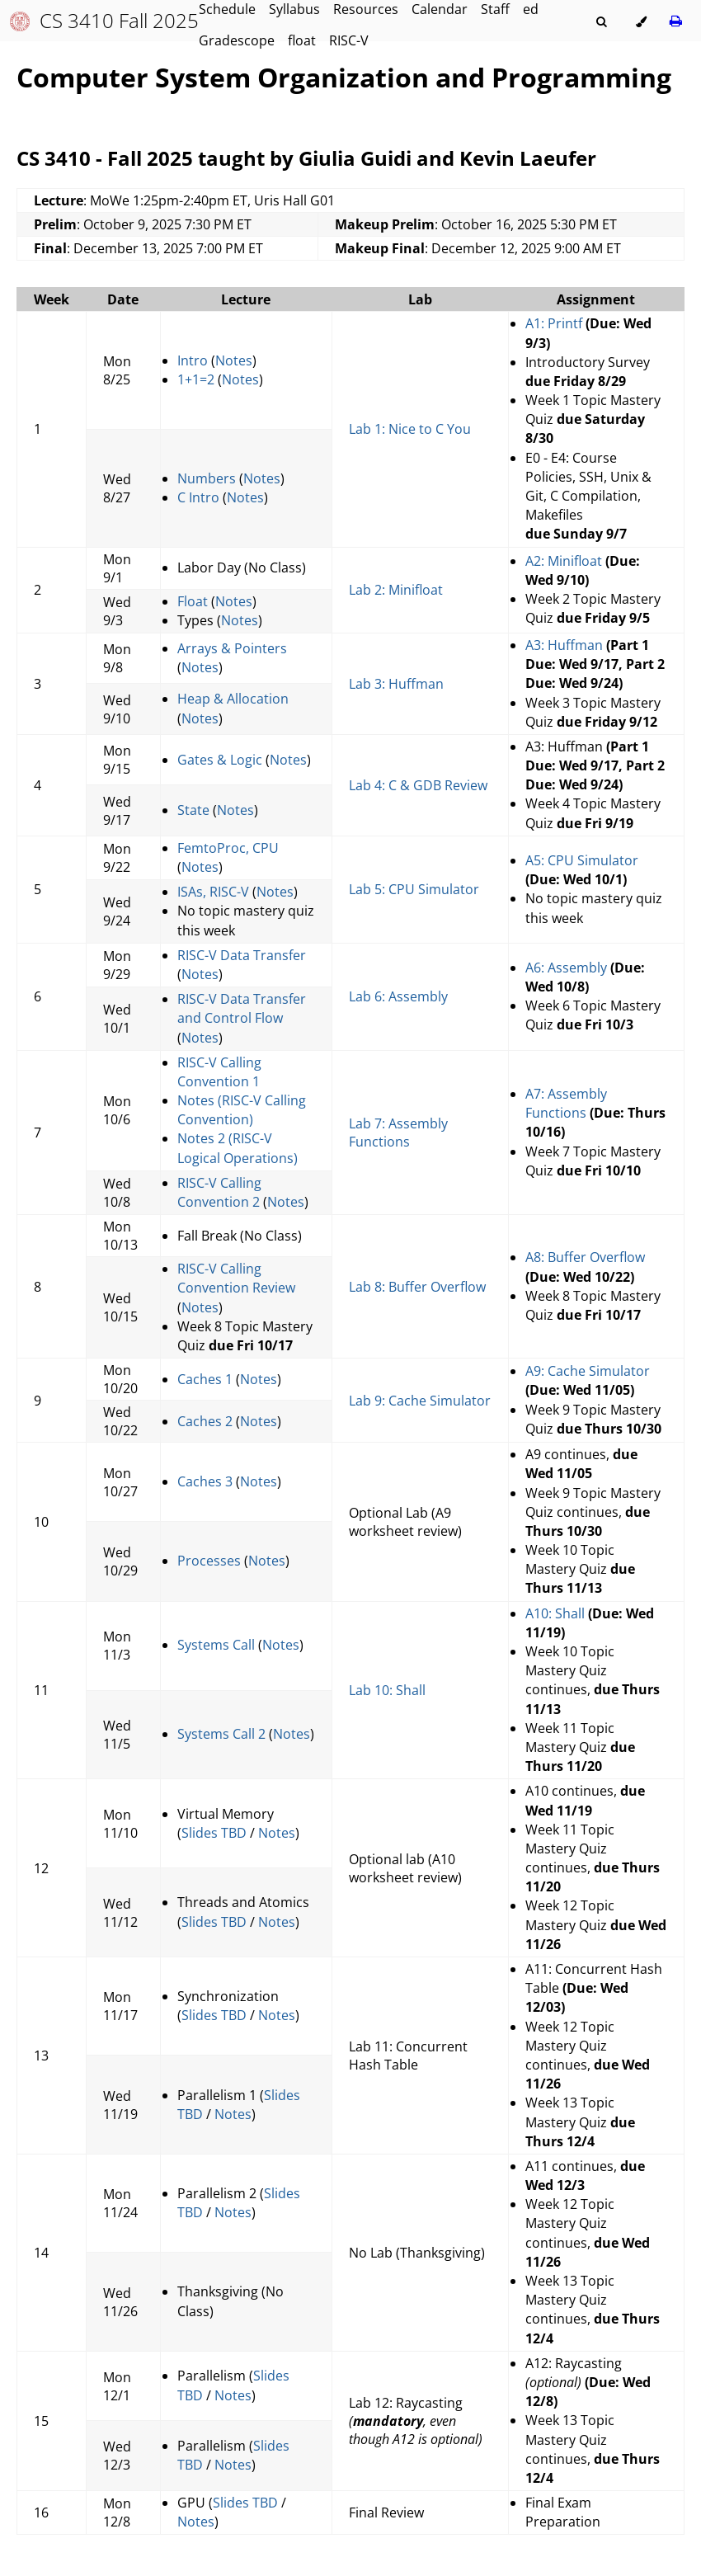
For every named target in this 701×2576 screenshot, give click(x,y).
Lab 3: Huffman (396, 684)
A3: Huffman (564, 645)
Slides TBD (214, 1833)
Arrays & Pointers (232, 648)
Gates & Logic (219, 760)
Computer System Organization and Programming (343, 77)
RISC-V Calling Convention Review (236, 1278)
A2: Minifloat (565, 561)
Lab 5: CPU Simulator (414, 889)
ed (531, 9)
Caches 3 (205, 1481)
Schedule (227, 9)
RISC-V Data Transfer (241, 955)
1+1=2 (195, 379)
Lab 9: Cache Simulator (420, 1401)
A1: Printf (553, 323)
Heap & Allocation (233, 699)
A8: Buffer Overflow (585, 1257)
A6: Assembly (566, 967)
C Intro (198, 497)
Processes (209, 1561)
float (302, 40)
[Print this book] (676, 21)
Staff (495, 9)
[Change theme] (641, 22)
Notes (233, 360)
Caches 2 (205, 1421)
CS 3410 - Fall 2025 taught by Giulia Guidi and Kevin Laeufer (306, 158)
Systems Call (216, 1645)
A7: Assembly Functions (566, 1103)
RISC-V (349, 40)
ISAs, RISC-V (213, 892)
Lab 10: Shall (387, 1690)
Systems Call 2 (221, 1734)
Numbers (206, 478)
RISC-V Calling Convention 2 (219, 1192)
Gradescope (237, 40)
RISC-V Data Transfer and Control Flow (241, 1008)
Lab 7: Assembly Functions (398, 1132)
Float (192, 601)
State (193, 810)
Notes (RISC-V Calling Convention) (241, 1109)
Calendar (440, 9)
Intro (192, 360)
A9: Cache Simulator (587, 1371)
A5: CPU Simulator (581, 860)
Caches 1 (205, 1379)
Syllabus (294, 9)
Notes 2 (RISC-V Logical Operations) (237, 1147)
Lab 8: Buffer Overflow (417, 1287)
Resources (365, 9)
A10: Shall (555, 1613)
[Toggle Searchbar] (601, 22)
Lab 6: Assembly (398, 996)
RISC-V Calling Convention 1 (219, 1071)
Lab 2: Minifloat (396, 590)
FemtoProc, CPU (228, 848)
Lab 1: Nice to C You (410, 429)
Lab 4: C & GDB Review (418, 785)
